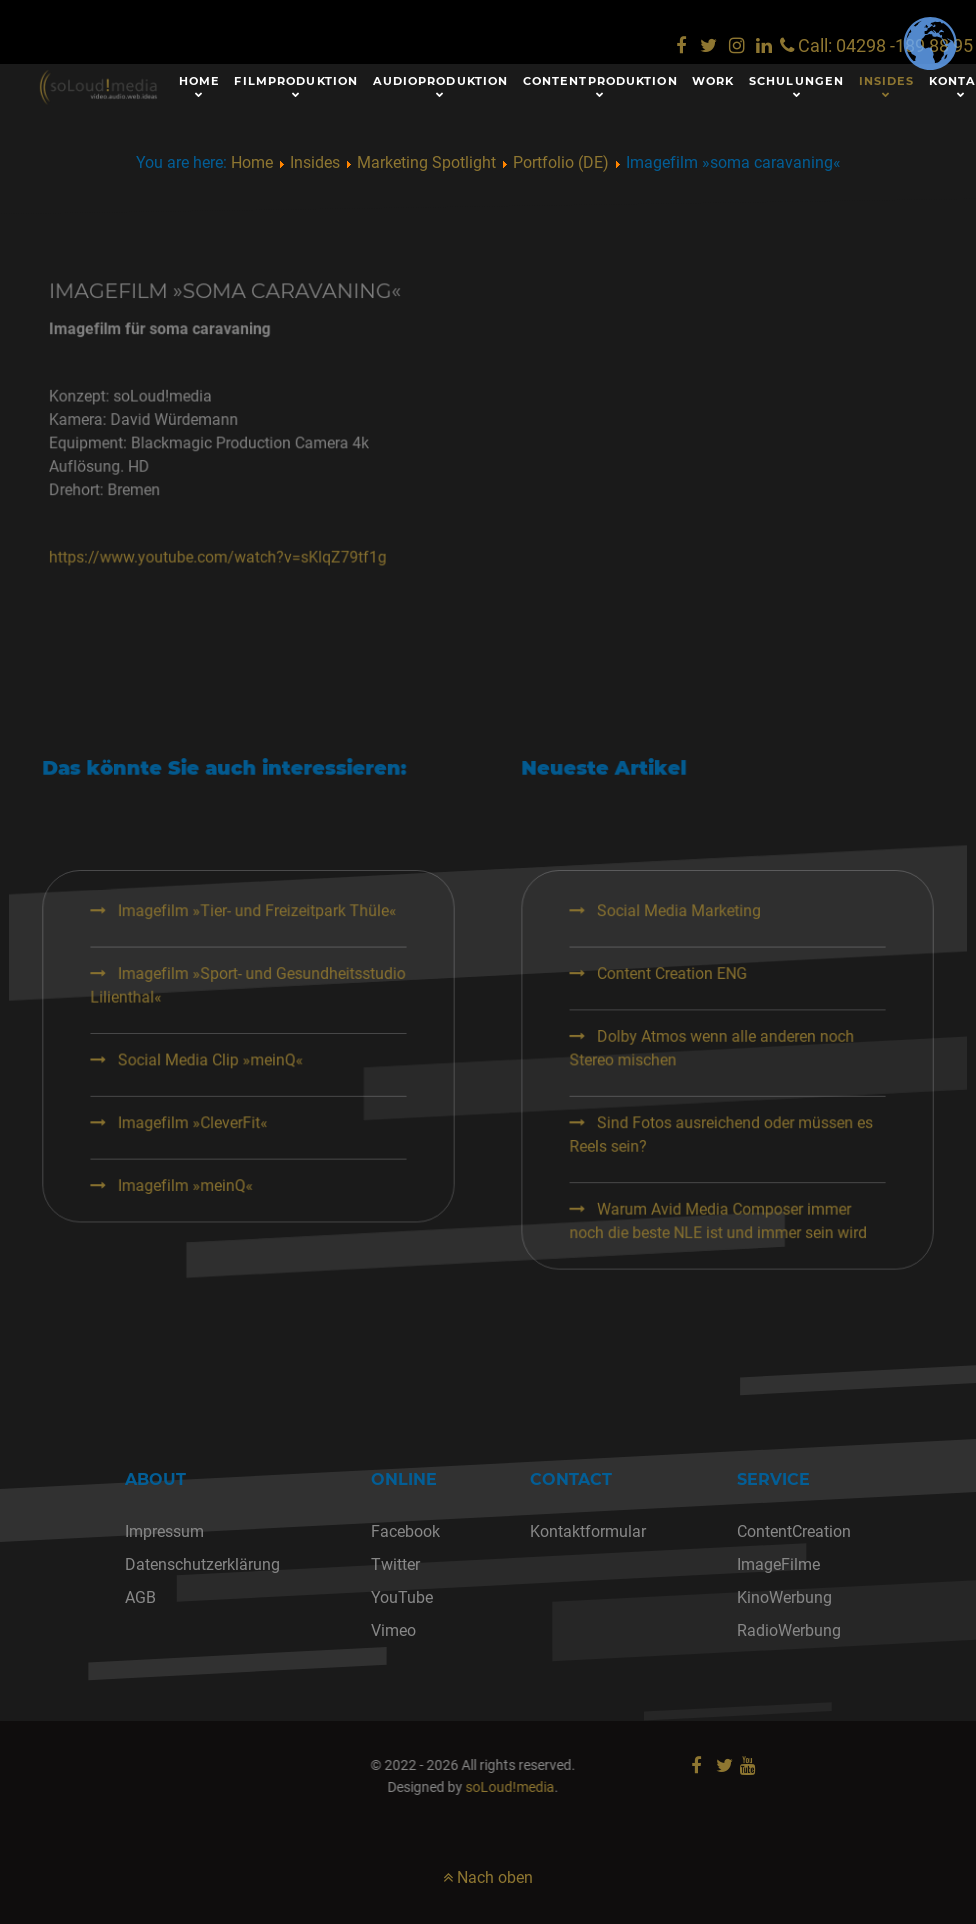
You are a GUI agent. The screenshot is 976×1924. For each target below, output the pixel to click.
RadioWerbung (789, 1630)
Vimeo (393, 1630)
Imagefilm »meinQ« (256, 1199)
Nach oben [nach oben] (488, 1877)
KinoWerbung (784, 1597)
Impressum (164, 1531)
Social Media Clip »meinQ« (275, 1103)
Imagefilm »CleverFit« (262, 1151)
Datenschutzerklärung (202, 1564)
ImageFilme (778, 1564)
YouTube (402, 1597)
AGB (140, 1597)
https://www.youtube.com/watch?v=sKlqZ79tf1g (296, 517)
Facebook (405, 1531)
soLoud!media (320, 1787)
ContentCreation (794, 1531)
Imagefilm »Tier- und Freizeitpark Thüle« (311, 989)
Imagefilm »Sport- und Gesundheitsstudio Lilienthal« (305, 1046)
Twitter (395, 1564)
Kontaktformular (588, 1531)
